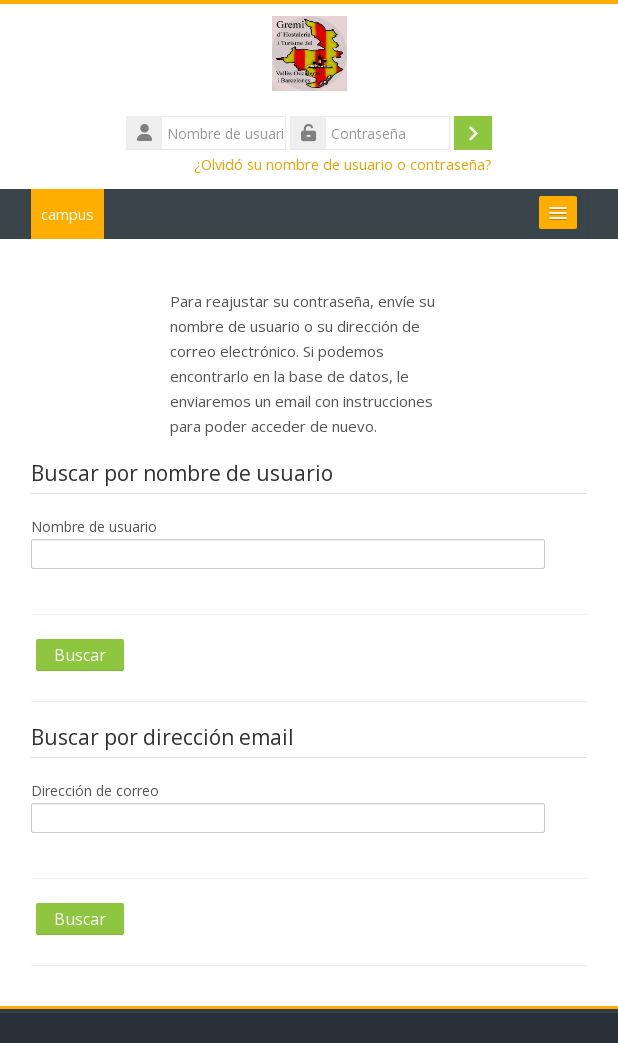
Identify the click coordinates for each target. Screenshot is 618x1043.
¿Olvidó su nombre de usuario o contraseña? (343, 164)
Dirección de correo (95, 790)
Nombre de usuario (94, 526)
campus (67, 214)
